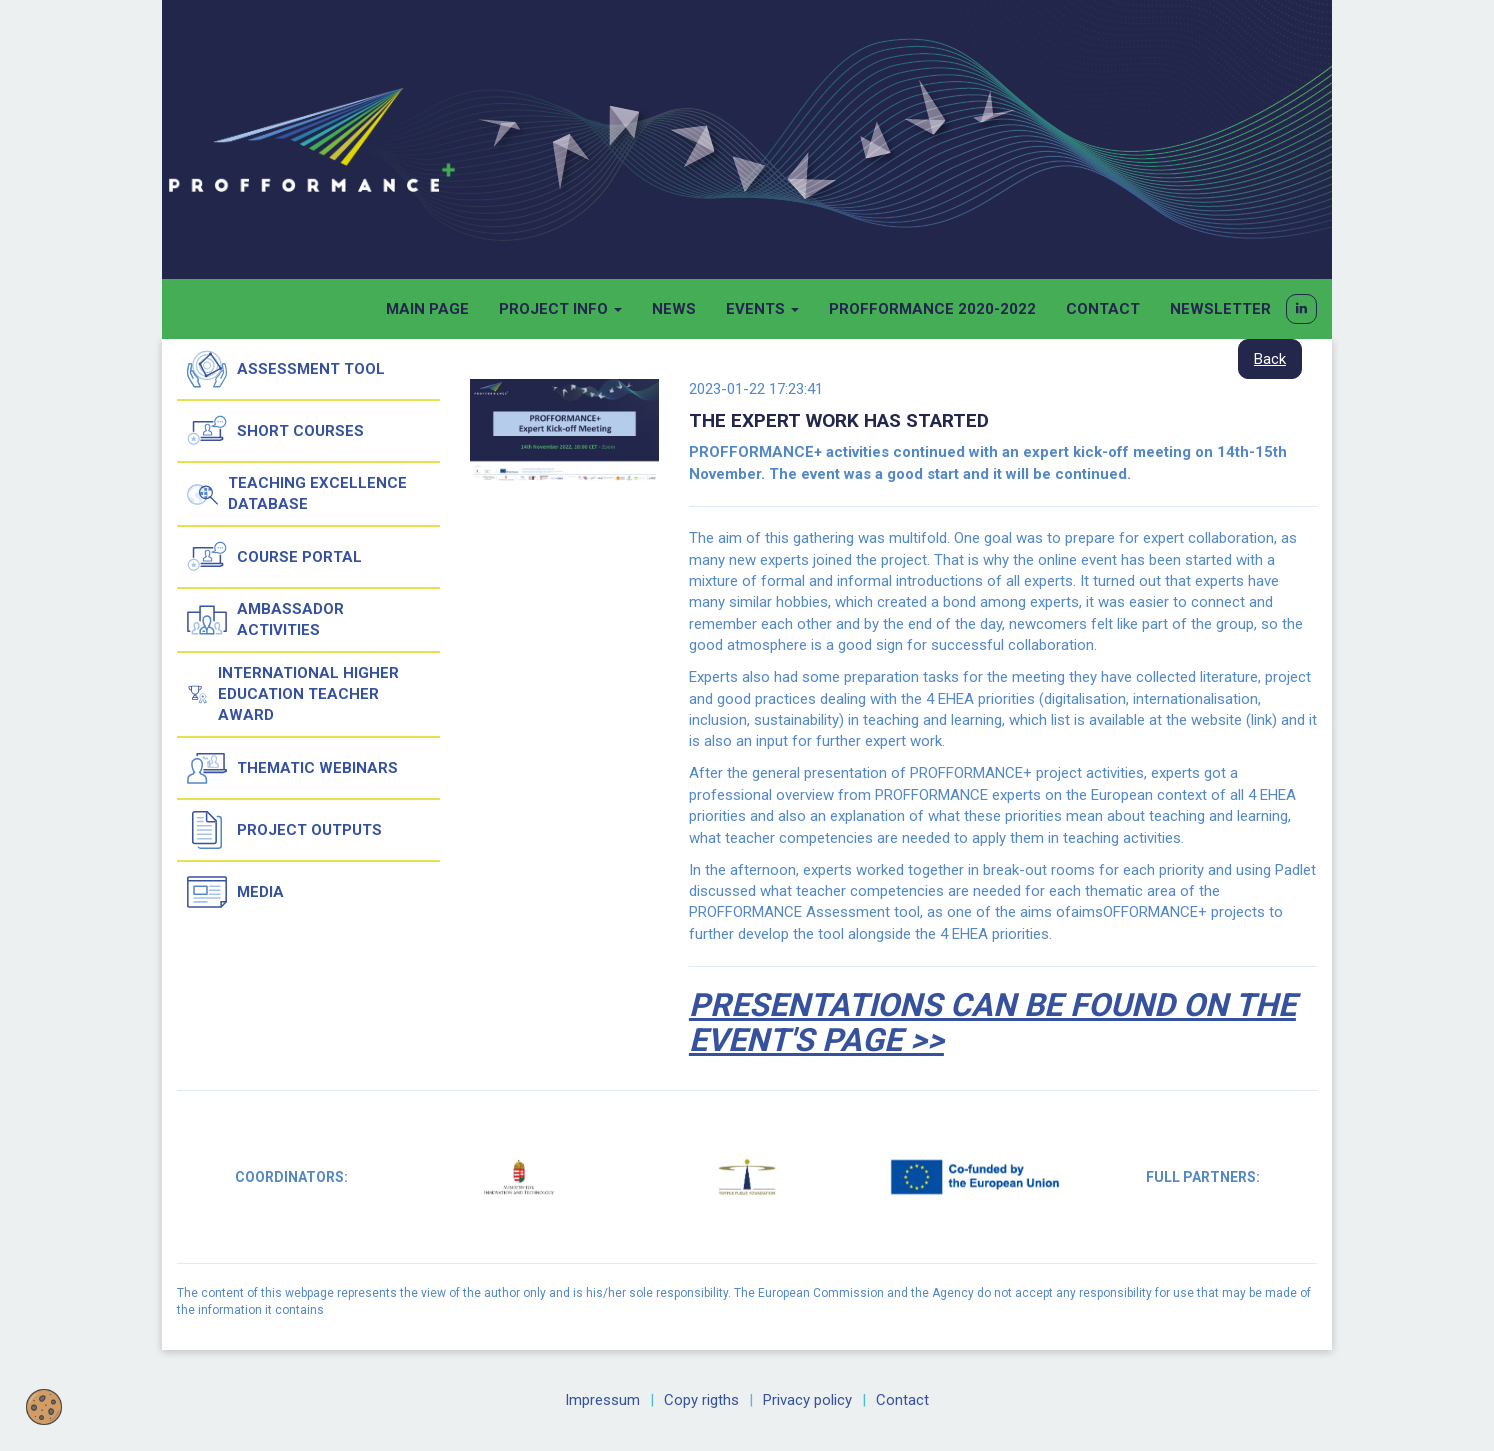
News (674, 309)
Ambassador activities (265, 620)
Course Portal (274, 557)
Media (235, 892)
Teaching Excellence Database (297, 494)
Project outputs (284, 830)
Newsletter (1220, 309)
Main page (427, 309)
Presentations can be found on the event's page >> (992, 1022)
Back (1270, 359)
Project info (560, 309)
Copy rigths (701, 1400)
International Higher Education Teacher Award (293, 694)
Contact (1103, 309)
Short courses (275, 431)
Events (762, 309)
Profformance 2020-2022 (932, 309)
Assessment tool (286, 369)
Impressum (602, 1400)
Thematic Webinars (292, 768)
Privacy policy (807, 1400)
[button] (1301, 309)
